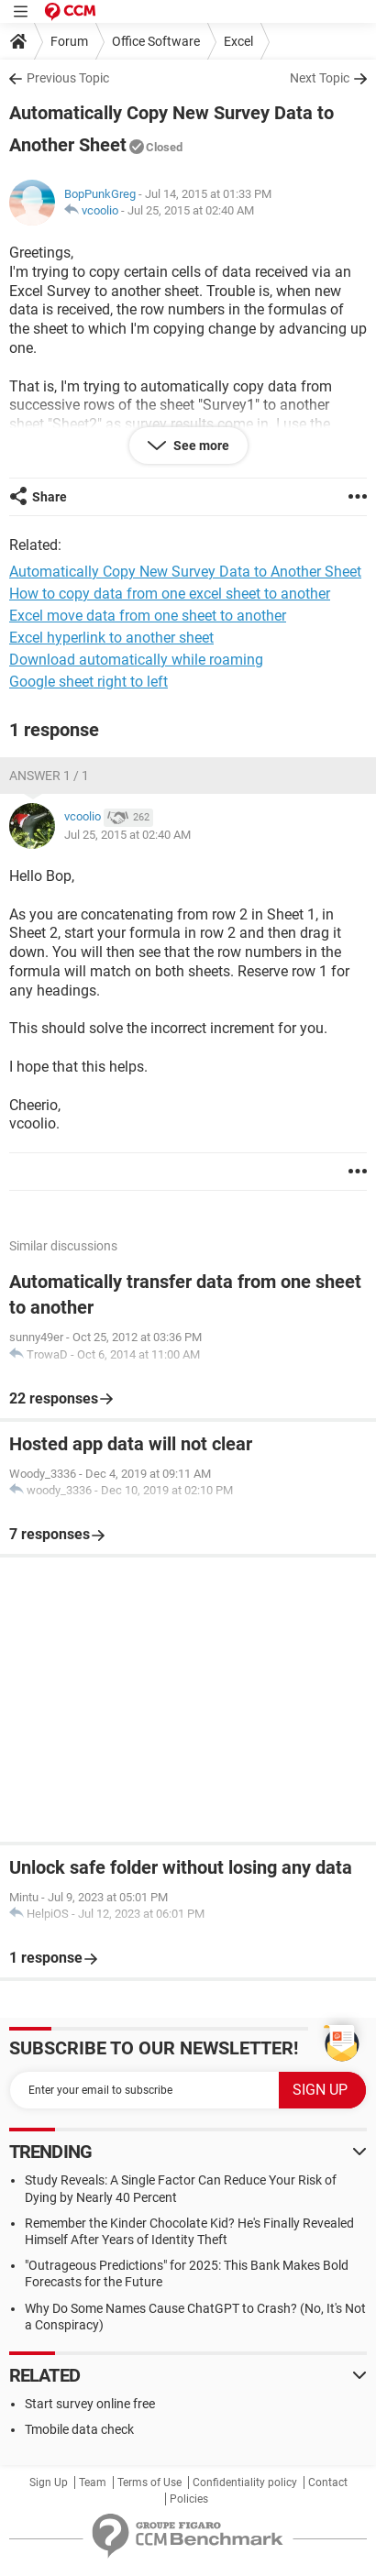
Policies (189, 2499)
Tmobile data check (79, 2429)
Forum (69, 41)
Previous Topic (68, 78)
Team (92, 2482)
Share (49, 497)
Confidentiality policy (245, 2482)
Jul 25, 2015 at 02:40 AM (190, 210)
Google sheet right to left (88, 681)
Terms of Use (149, 2482)
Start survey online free (90, 2403)
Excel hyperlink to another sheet (111, 637)
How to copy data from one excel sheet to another (169, 593)
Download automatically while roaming (136, 659)
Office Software (156, 41)
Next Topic (319, 78)
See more (200, 445)
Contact (328, 2482)
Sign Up (48, 2482)
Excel (238, 41)
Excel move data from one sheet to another (147, 615)
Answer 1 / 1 (49, 775)
